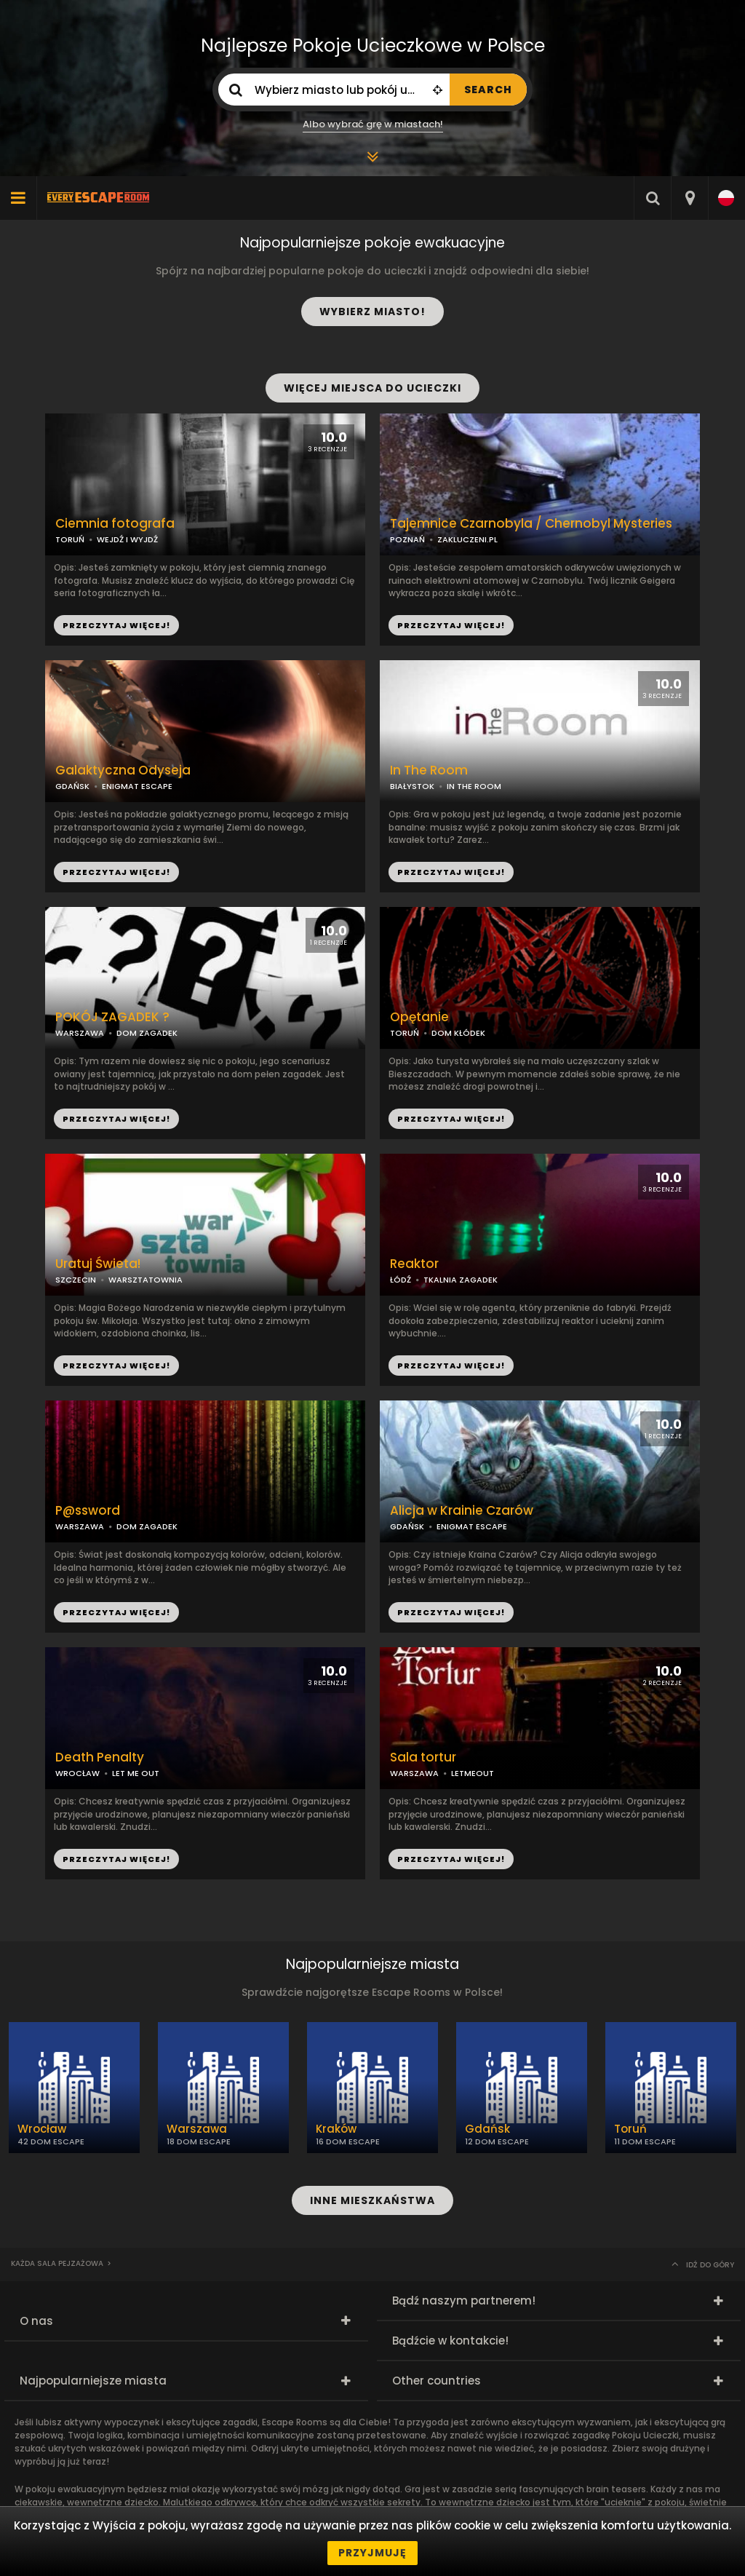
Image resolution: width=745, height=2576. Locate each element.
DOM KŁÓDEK (458, 1033)
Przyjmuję (372, 2552)
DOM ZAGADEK (147, 1033)
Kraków (336, 2129)
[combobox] (689, 198)
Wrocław (41, 2129)
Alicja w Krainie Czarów (461, 1510)
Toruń (630, 2129)
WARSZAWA (79, 1033)
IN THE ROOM (474, 786)
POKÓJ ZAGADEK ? (112, 1017)
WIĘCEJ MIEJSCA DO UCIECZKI (372, 388)
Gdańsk (487, 2129)
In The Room (429, 770)
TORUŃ (404, 1033)
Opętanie (419, 1017)
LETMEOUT (472, 1773)
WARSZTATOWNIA (145, 1279)
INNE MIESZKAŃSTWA (372, 2200)
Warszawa (197, 2129)
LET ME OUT (135, 1773)
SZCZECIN (75, 1279)
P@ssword (87, 1510)
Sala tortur (423, 1757)
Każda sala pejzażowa (57, 2263)
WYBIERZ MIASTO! (372, 311)
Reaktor (414, 1264)
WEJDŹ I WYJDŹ (127, 539)
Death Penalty (99, 1757)
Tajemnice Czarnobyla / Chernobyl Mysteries (531, 523)
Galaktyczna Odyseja (123, 770)
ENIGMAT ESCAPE (137, 786)
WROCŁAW (77, 1773)
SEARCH (488, 89)
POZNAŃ (407, 539)
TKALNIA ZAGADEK (460, 1279)
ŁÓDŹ (400, 1279)
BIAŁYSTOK (412, 786)
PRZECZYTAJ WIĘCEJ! (451, 625)
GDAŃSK (72, 786)
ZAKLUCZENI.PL (467, 539)
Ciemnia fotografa (115, 523)
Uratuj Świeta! (97, 1264)
